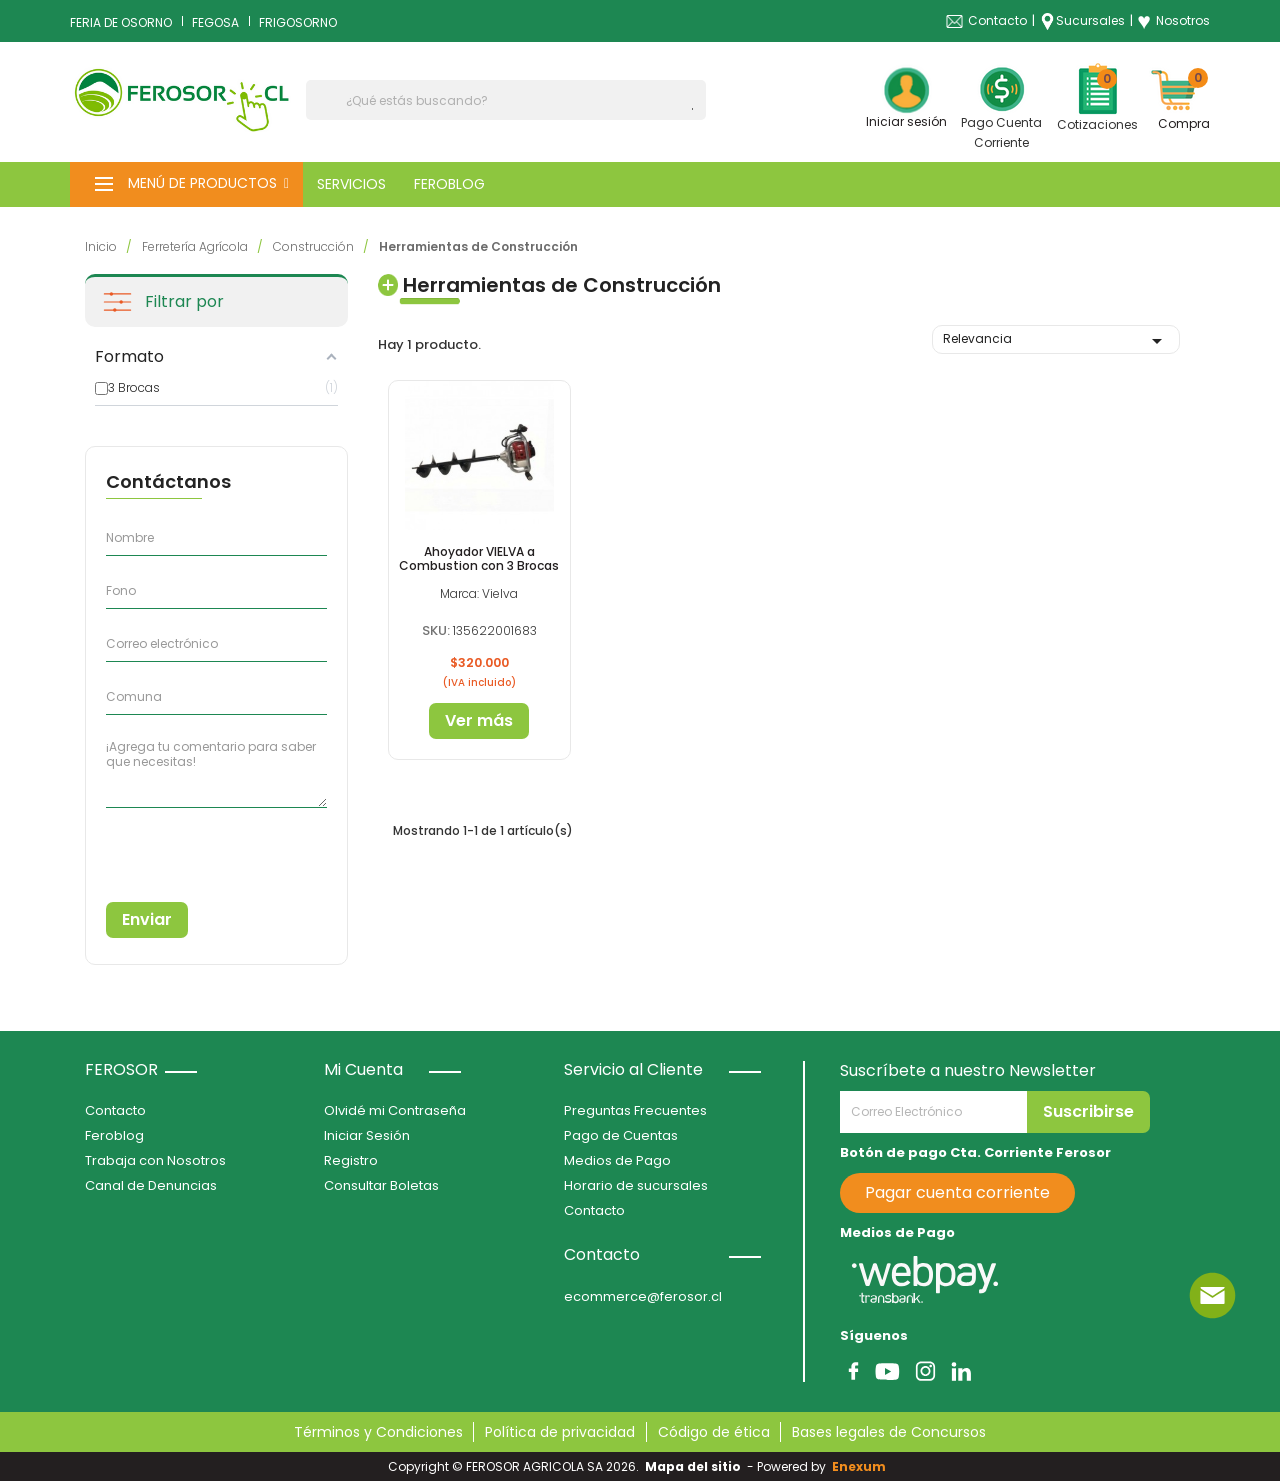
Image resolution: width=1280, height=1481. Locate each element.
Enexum (862, 1466)
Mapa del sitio (693, 1466)
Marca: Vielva (479, 593)
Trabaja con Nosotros (155, 1160)
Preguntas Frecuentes (635, 1110)
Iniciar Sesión (367, 1135)
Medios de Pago (617, 1160)
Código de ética (714, 1432)
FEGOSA (215, 22)
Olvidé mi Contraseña (395, 1110)
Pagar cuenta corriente (957, 1192)
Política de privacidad (560, 1432)
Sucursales (1090, 20)
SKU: (436, 630)
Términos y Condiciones (378, 1432)
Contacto (997, 20)
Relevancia (1056, 341)
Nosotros (1173, 21)
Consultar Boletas (381, 1185)
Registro (351, 1160)
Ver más (479, 720)
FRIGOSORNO (298, 22)
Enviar (147, 919)
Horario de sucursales (636, 1185)
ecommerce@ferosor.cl (643, 1296)
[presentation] (197, 847)
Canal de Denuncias (151, 1185)
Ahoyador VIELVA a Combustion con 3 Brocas (479, 558)
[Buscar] (506, 100)
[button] (186, 184)
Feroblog (114, 1135)
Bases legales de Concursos (889, 1432)
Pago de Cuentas (621, 1135)
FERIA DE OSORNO (121, 22)
